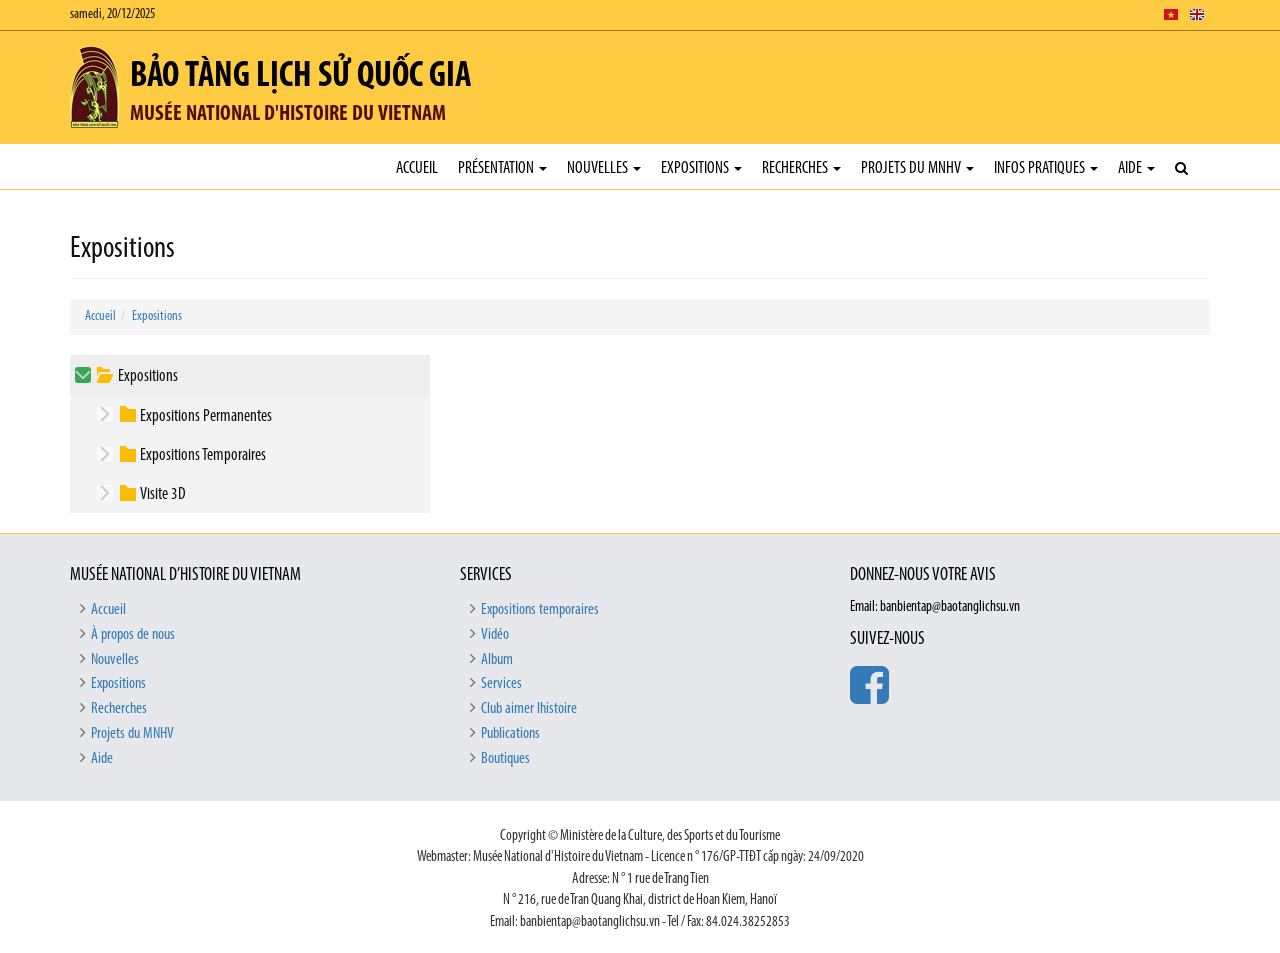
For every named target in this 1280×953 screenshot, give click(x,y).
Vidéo (495, 635)
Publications (510, 734)
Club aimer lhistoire (529, 709)
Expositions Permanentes (206, 416)
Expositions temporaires (540, 610)
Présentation (502, 168)
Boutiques (505, 759)
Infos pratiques (1046, 168)
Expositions (701, 168)
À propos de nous (133, 635)
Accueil (417, 168)
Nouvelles (604, 168)
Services (501, 684)
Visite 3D (163, 494)
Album (497, 660)
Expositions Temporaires (203, 455)
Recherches (801, 168)
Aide (1136, 168)
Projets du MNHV (917, 168)
